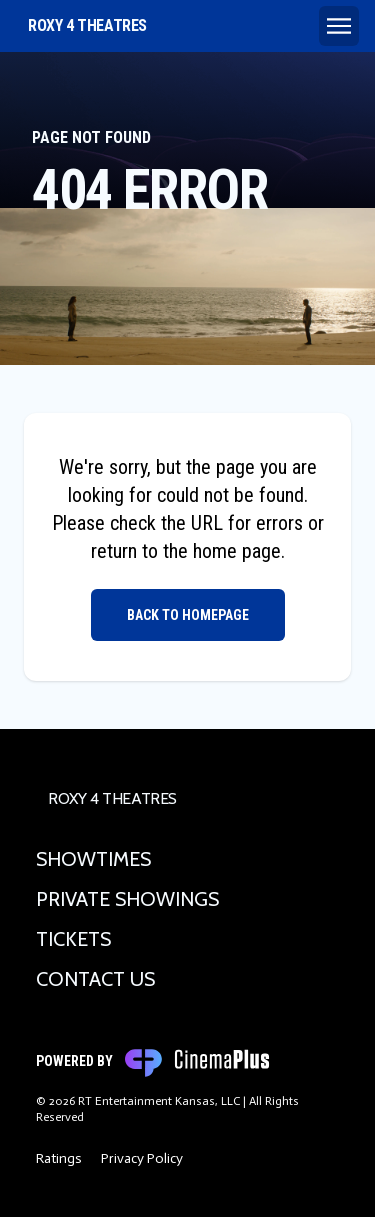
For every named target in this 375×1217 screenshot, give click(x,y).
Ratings (59, 1158)
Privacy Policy (142, 1158)
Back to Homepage (188, 615)
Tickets (73, 939)
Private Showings (127, 899)
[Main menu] (339, 26)
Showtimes (93, 859)
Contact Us (95, 979)
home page (237, 551)
